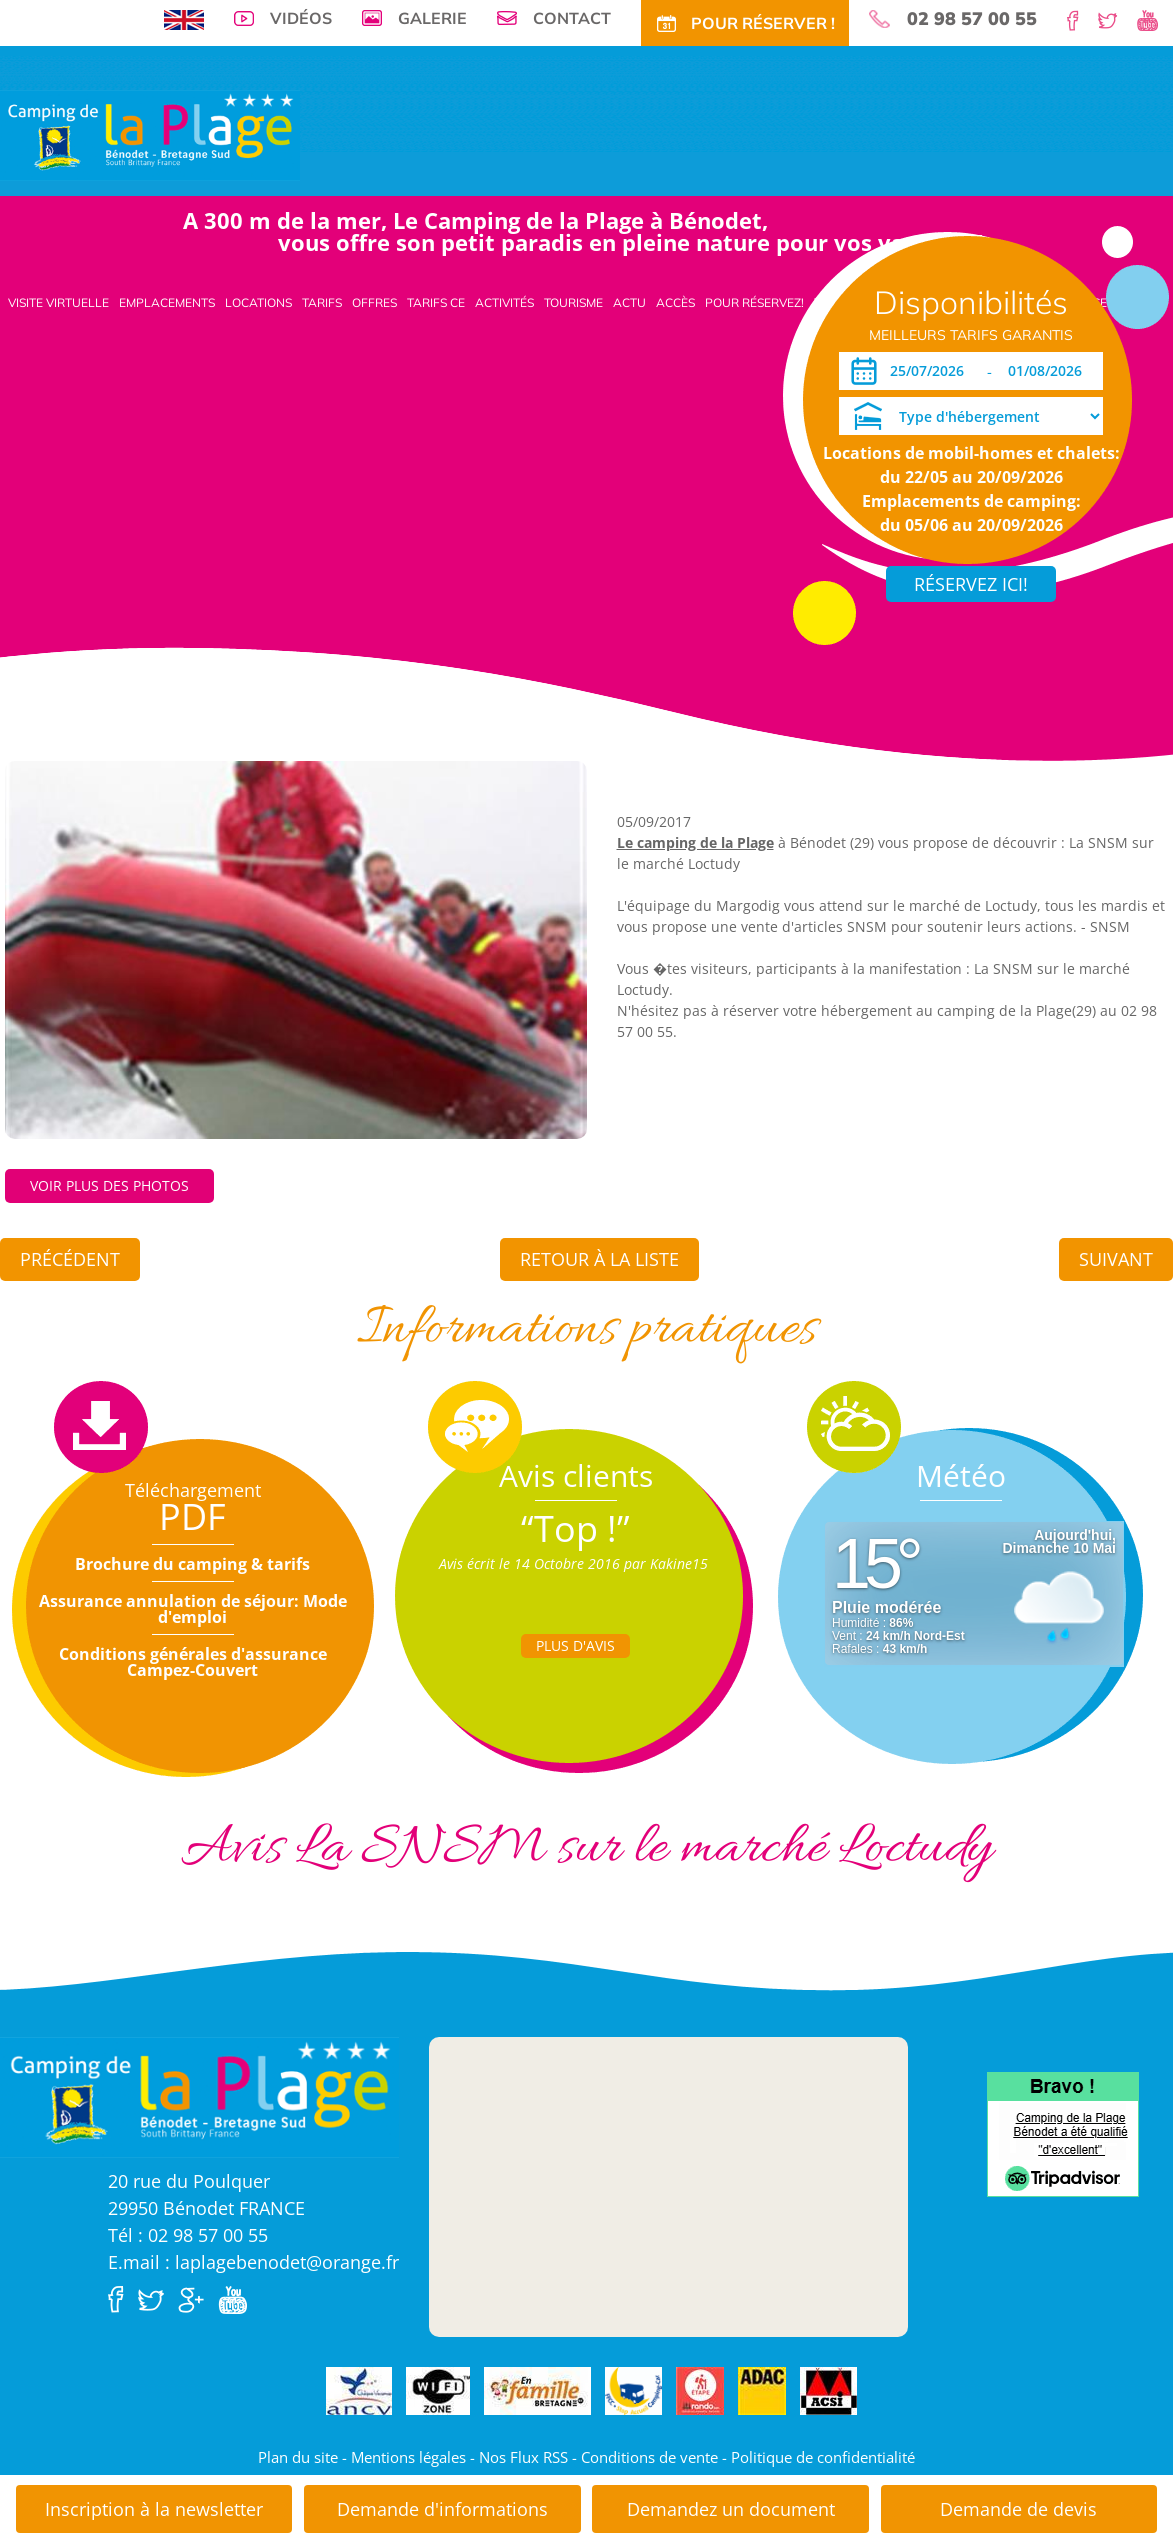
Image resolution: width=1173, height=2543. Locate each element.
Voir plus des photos (109, 1185)
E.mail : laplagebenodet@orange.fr (253, 2262)
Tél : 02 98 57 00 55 (188, 2235)
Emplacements (167, 302)
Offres (374, 302)
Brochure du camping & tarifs (192, 1564)
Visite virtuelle (58, 302)
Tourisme (573, 302)
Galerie (432, 18)
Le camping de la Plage (695, 842)
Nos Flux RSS (523, 2457)
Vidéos (301, 18)
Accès (675, 302)
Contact (572, 18)
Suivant (1116, 1259)
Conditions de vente (649, 2457)
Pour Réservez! (754, 302)
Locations (258, 302)
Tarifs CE (436, 302)
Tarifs (322, 302)
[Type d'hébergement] (971, 416)
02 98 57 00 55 (972, 19)
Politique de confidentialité (823, 2457)
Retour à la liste (599, 1259)
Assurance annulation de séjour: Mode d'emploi (193, 1609)
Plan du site (298, 2457)
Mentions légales (408, 2457)
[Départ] (1050, 371)
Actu (629, 302)
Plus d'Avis (575, 1645)
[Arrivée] (930, 371)
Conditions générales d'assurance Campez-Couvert (193, 1662)
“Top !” (575, 1528)
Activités (504, 302)
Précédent (70, 1259)
